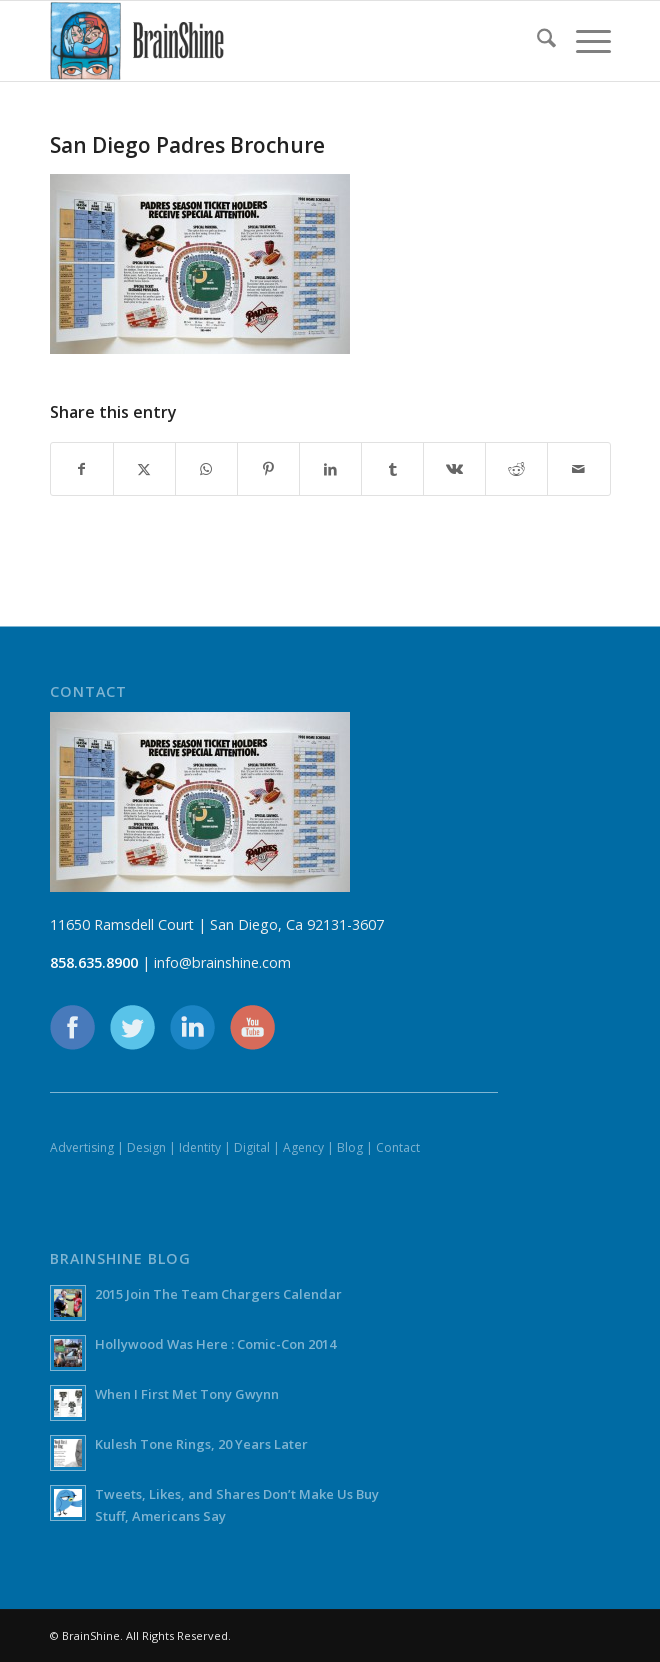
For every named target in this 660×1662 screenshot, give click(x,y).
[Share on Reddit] (516, 469)
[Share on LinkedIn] (330, 469)
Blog (350, 1147)
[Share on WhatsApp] (206, 469)
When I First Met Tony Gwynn (187, 1394)
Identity (200, 1147)
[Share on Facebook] (82, 469)
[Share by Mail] (578, 469)
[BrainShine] (274, 41)
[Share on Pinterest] (268, 469)
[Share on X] (144, 469)
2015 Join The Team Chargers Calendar (218, 1294)
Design (146, 1147)
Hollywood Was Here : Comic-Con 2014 (215, 1344)
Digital (252, 1147)
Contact (398, 1147)
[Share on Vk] (454, 469)
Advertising (82, 1147)
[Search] (536, 41)
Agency (303, 1147)
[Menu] (583, 41)
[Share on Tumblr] (392, 469)
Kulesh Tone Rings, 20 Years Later (201, 1444)
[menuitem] (536, 41)
